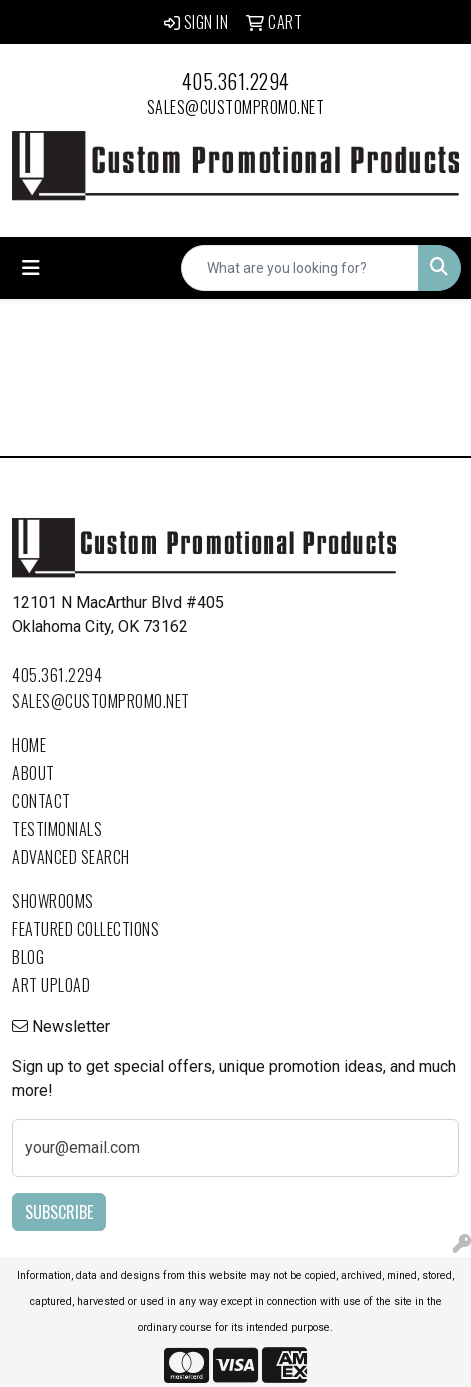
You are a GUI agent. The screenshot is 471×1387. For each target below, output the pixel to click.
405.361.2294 (236, 81)
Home (29, 745)
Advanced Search (71, 857)
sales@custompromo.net (236, 107)
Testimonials (57, 829)
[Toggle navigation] (31, 268)
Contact (41, 801)
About (33, 773)
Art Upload (51, 985)
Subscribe (59, 1212)
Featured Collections (85, 929)
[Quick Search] (300, 268)
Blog (28, 957)
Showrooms (53, 901)
